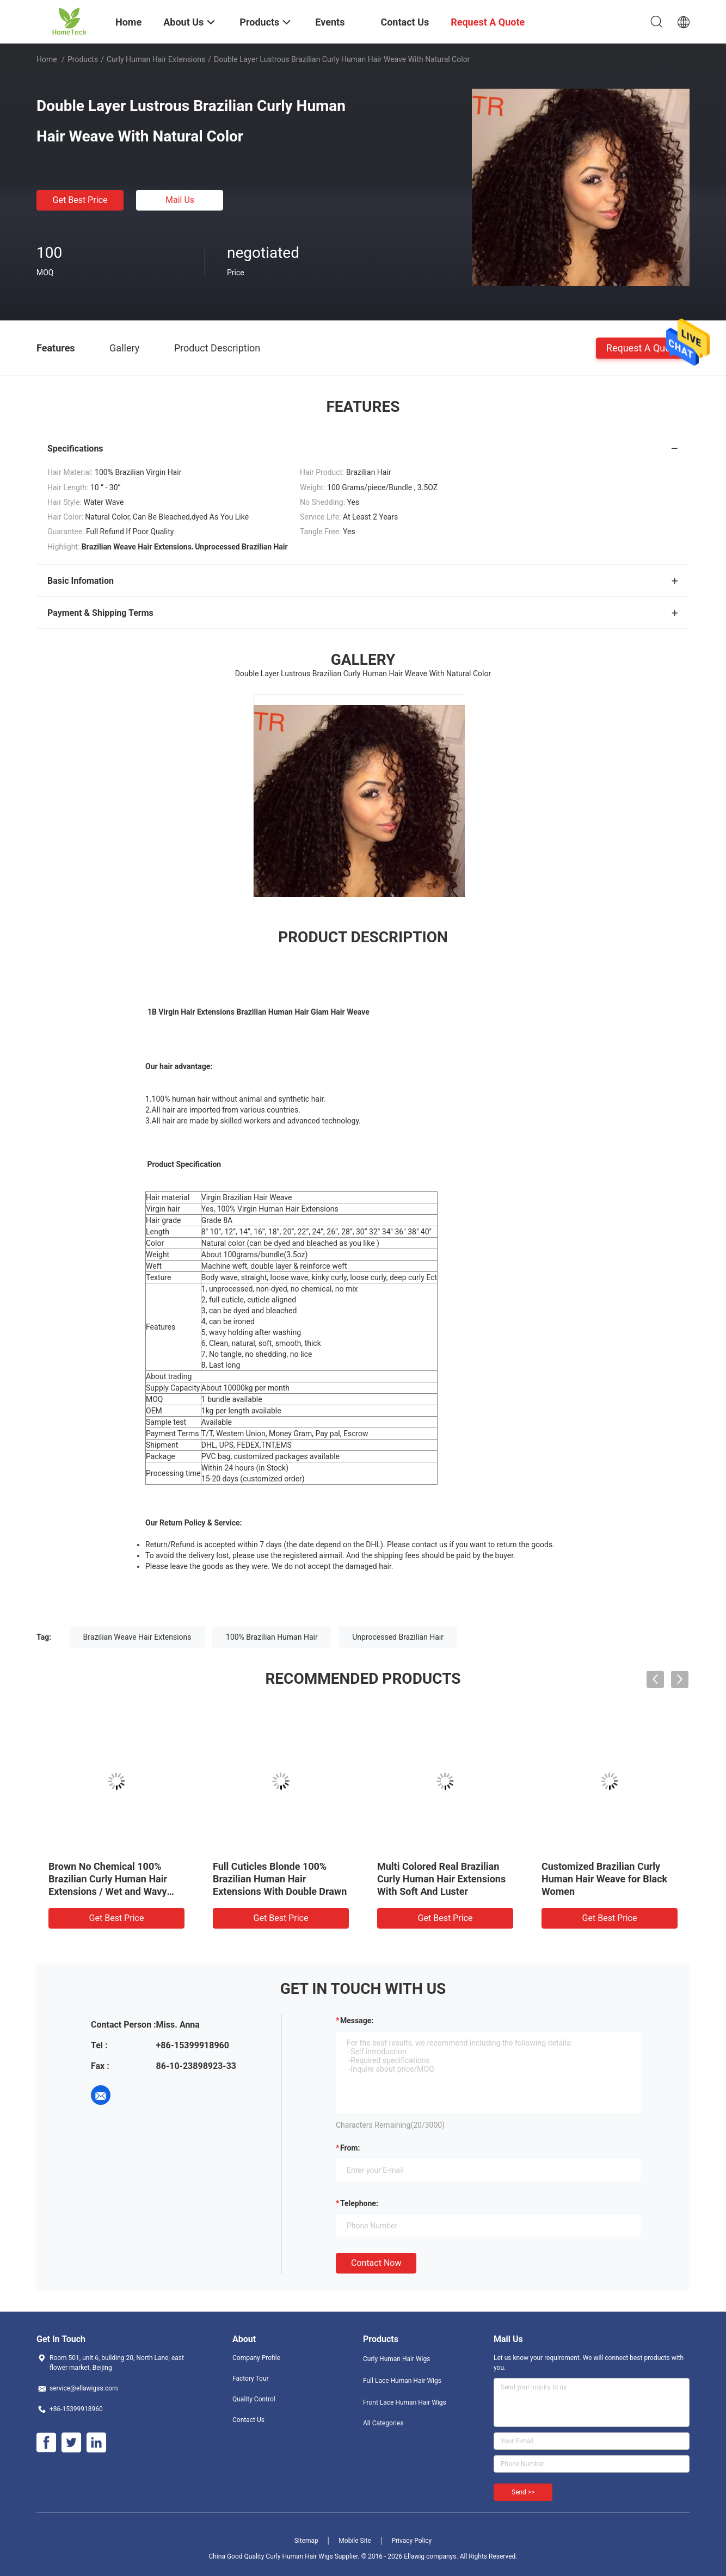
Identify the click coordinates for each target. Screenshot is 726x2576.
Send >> (523, 2492)
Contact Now (376, 2263)
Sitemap (306, 2540)
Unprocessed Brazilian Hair (398, 1637)
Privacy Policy (411, 2540)
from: (350, 2147)
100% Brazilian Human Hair (272, 1637)
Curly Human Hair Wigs (396, 2359)
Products (82, 59)
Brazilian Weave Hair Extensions (137, 1637)
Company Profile (256, 2358)
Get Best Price (80, 200)
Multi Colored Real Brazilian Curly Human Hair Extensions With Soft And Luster (441, 1879)
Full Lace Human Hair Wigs (402, 2381)
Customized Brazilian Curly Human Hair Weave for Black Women (604, 1879)
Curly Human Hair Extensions (156, 59)
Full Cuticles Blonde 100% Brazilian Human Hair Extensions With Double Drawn (280, 1879)
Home (46, 59)
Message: (356, 2020)
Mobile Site (355, 2540)
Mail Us (179, 200)
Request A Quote (642, 347)
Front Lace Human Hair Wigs (404, 2402)
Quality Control (253, 2399)
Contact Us (248, 2420)
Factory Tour (250, 2378)
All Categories (383, 2423)
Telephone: (359, 2203)
